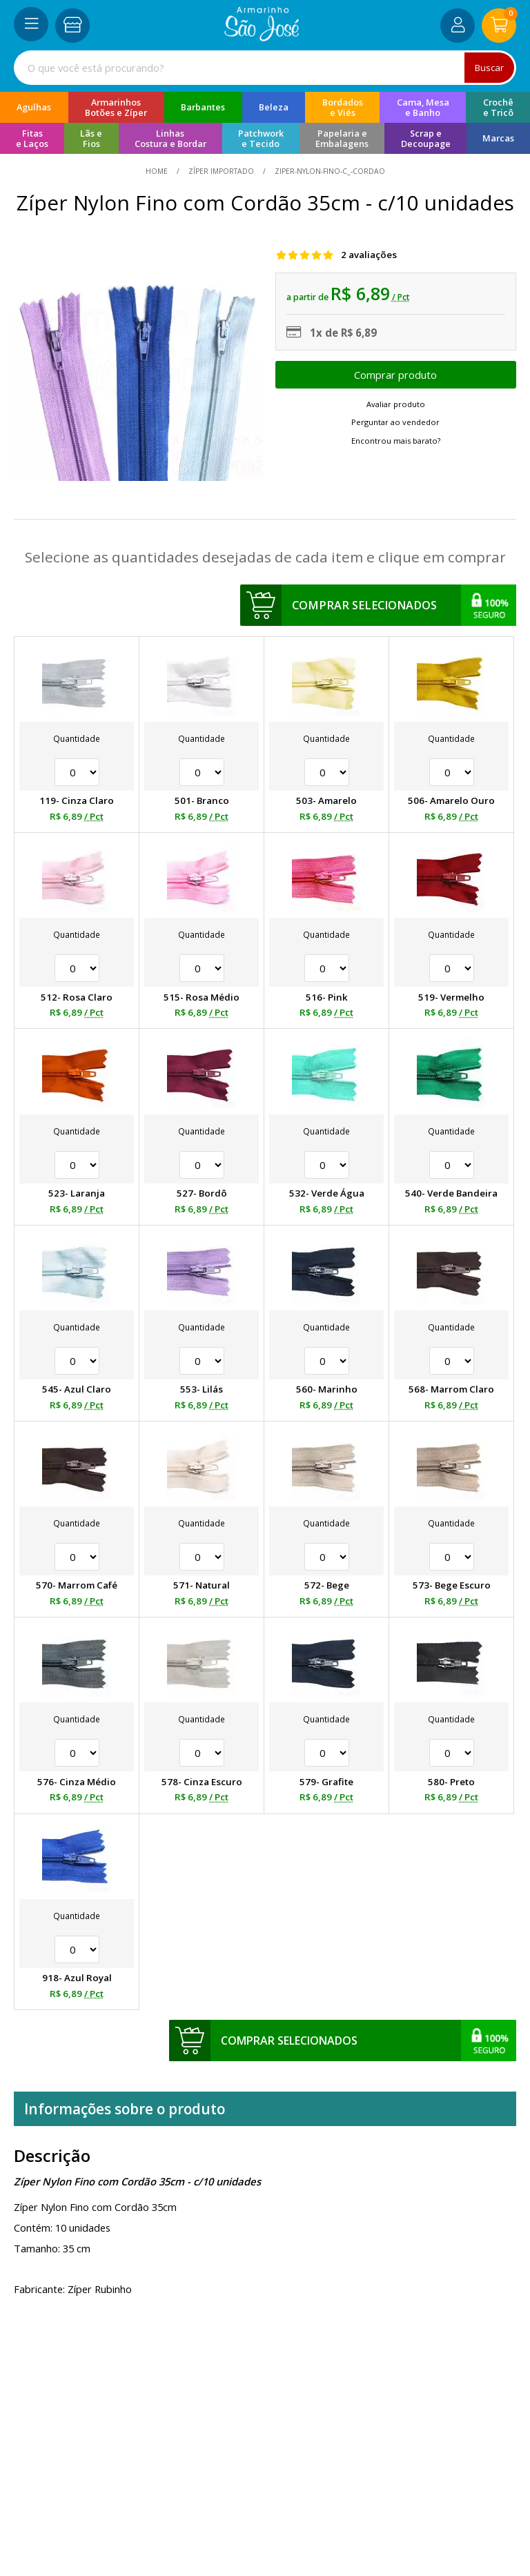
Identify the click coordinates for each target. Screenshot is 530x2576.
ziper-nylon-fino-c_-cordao (329, 171)
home (158, 171)
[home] (262, 37)
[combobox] (265, 67)
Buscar (489, 67)
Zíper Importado (221, 171)
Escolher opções (395, 375)
